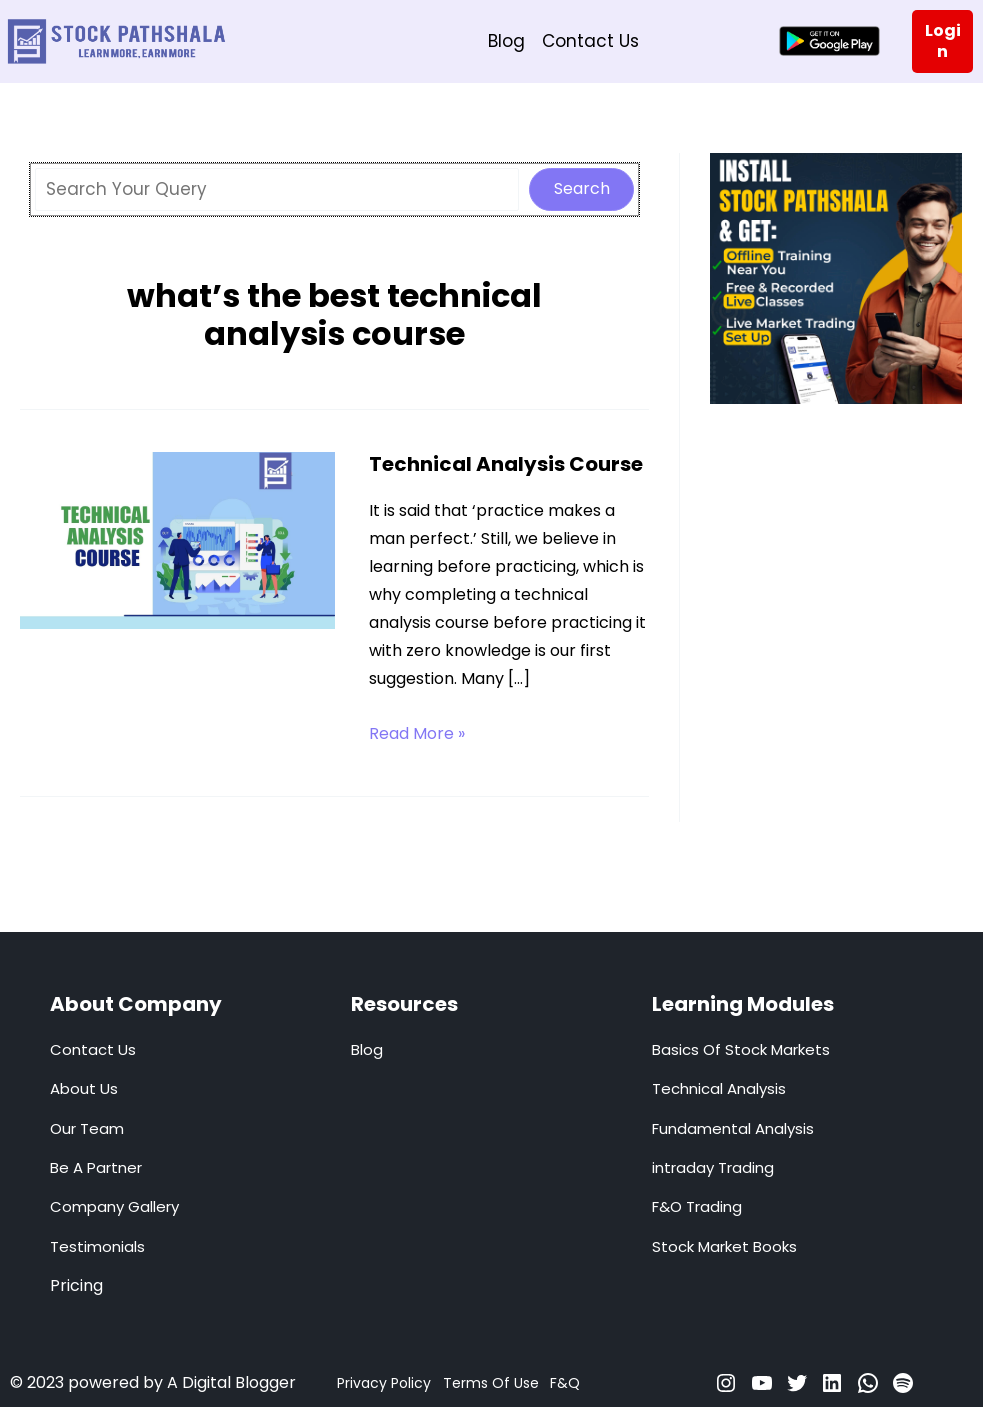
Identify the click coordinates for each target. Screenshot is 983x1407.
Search (582, 188)
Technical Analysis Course (506, 464)
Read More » (417, 734)
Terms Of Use (491, 1383)
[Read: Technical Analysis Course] (177, 539)
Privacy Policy (384, 1383)
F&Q (565, 1383)
